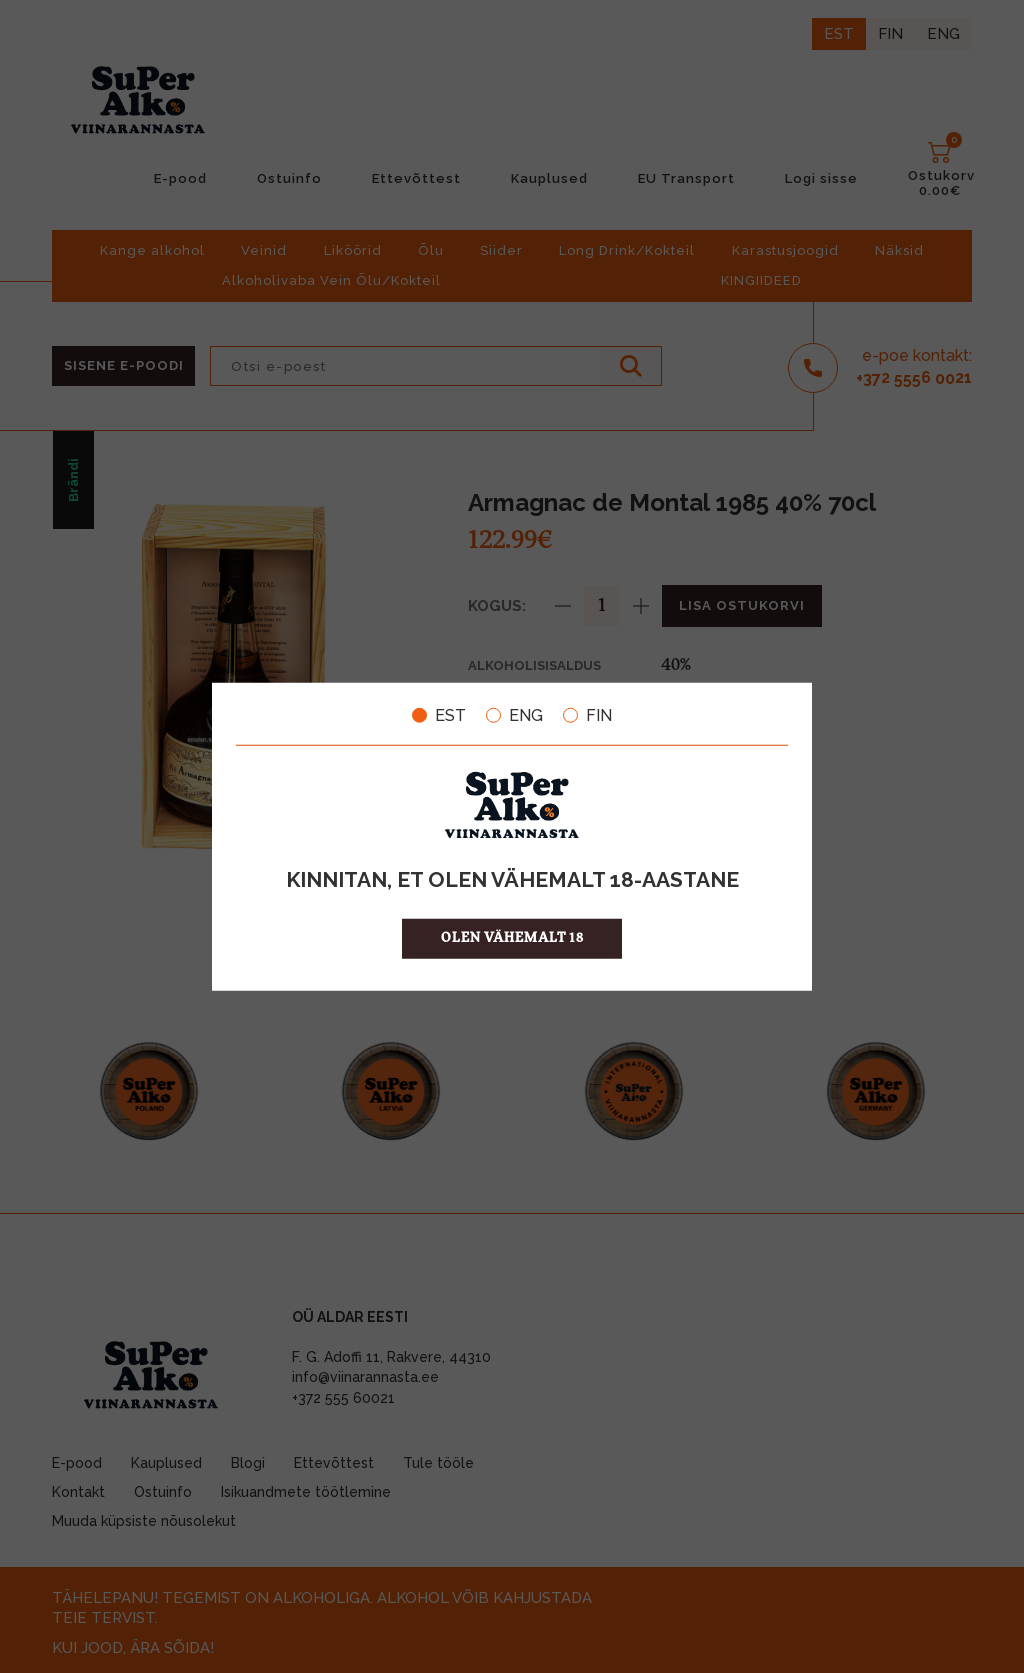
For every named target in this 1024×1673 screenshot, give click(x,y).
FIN (587, 715)
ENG (514, 715)
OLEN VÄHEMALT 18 (512, 938)
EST (439, 715)
